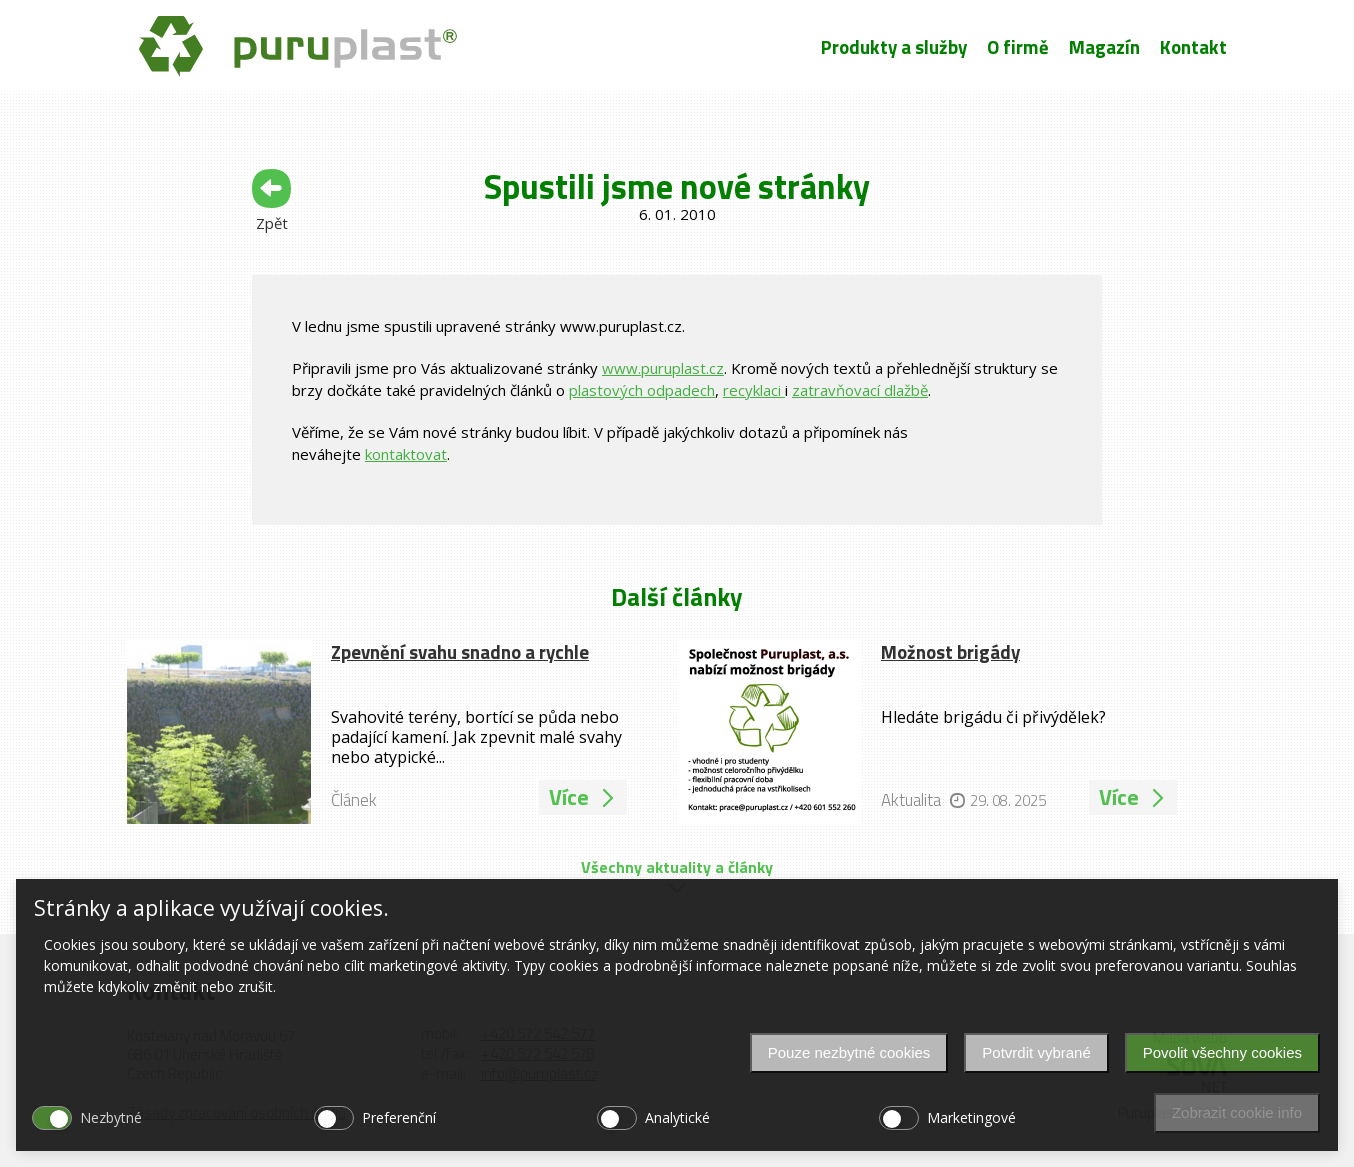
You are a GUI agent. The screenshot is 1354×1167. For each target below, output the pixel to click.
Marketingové (971, 1117)
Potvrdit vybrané (1036, 1052)
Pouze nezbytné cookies (849, 1052)
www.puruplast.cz (663, 368)
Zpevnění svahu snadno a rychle (460, 652)
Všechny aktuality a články (677, 867)
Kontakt (1193, 47)
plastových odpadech (642, 390)
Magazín (1104, 47)
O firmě (1018, 47)
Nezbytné (111, 1117)
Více (583, 797)
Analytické (677, 1117)
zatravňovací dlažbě (860, 390)
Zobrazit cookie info (1237, 1112)
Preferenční (399, 1117)
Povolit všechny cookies (1222, 1052)
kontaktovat (406, 454)
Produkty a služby (894, 47)
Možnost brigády (950, 652)
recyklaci (754, 390)
